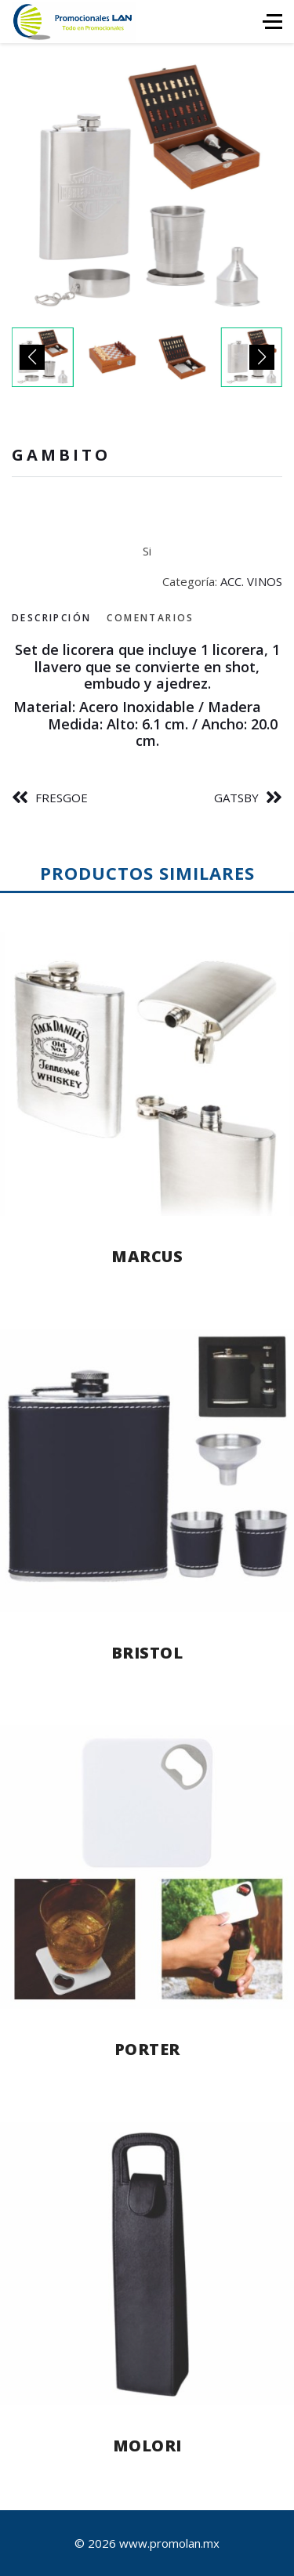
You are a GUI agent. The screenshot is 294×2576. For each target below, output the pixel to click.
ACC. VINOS (251, 581)
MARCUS (147, 1256)
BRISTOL (147, 1652)
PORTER (147, 2049)
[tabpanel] (147, 696)
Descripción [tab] (51, 617)
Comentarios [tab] (150, 617)
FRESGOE (61, 797)
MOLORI (147, 2445)
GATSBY (236, 797)
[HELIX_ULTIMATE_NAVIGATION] (272, 21)
